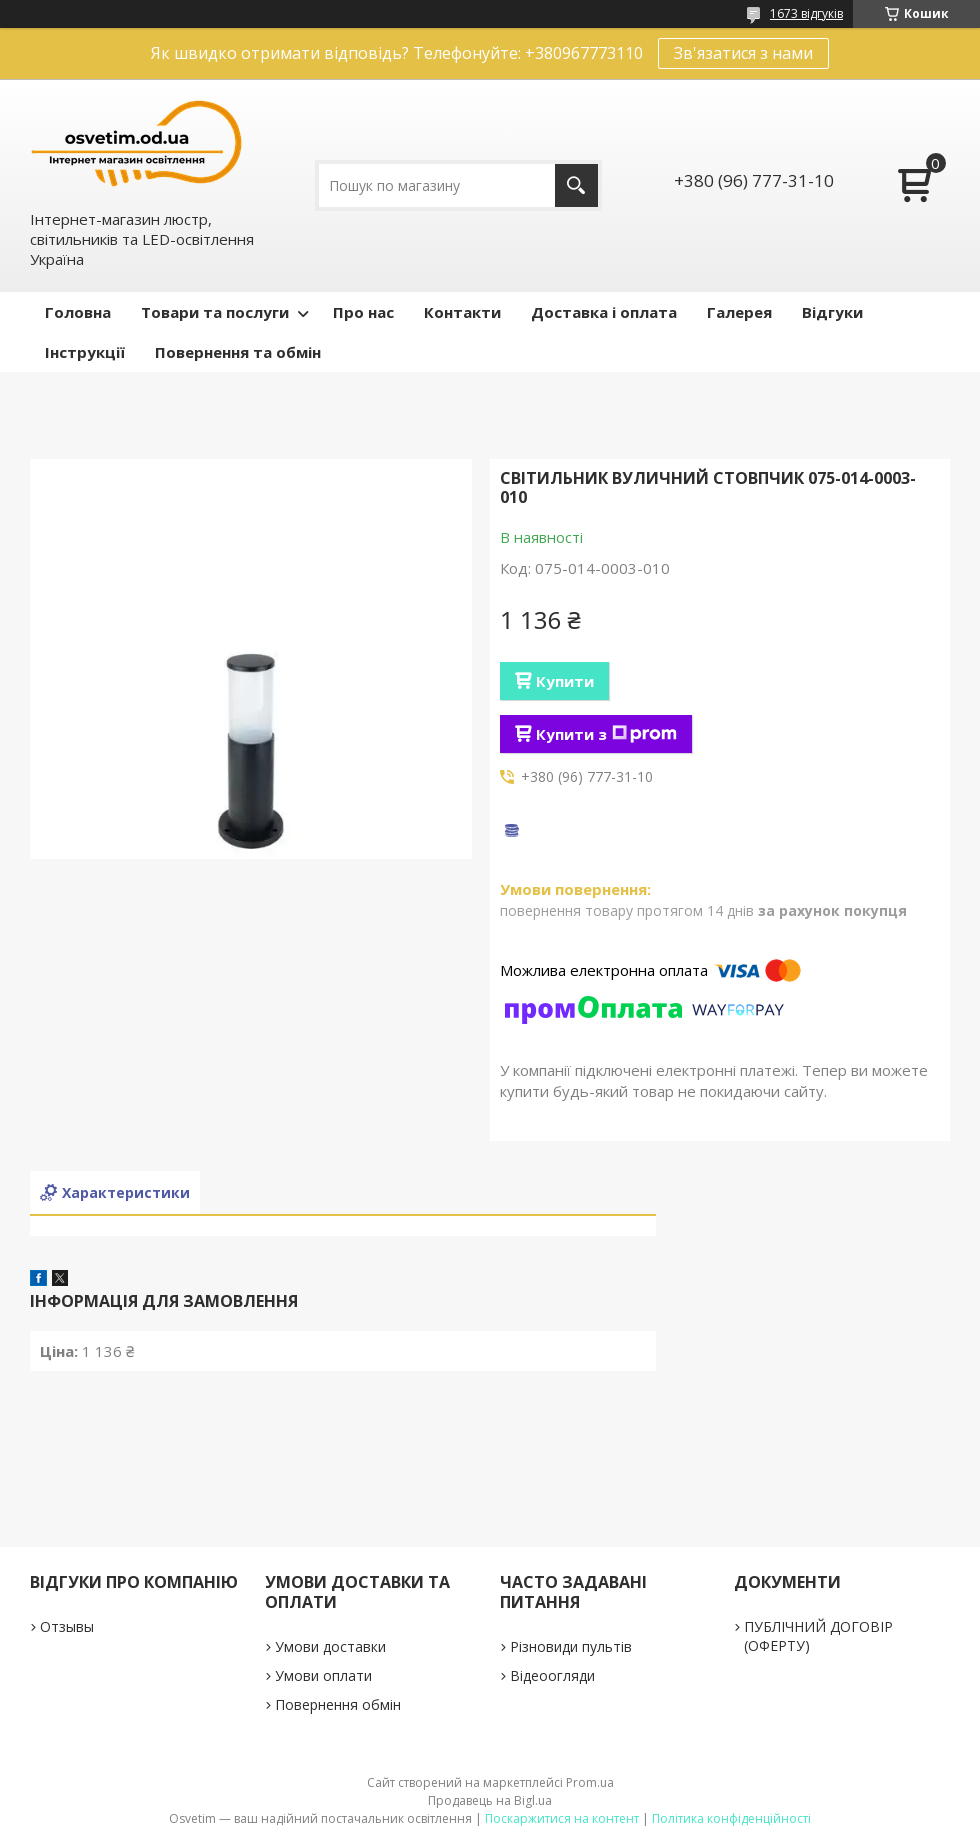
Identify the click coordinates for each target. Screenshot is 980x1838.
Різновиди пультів (571, 1646)
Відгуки (832, 312)
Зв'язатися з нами (743, 53)
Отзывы (67, 1626)
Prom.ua (590, 1782)
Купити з (606, 734)
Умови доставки (330, 1646)
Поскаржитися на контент (562, 1818)
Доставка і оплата (604, 312)
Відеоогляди (552, 1675)
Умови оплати (323, 1675)
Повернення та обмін (238, 352)
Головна (78, 312)
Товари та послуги (215, 312)
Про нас (363, 312)
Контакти (462, 312)
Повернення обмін (338, 1704)
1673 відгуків (806, 13)
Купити (565, 681)
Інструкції (85, 352)
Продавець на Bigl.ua (490, 1800)
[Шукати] (576, 185)
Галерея (739, 312)
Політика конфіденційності (731, 1818)
